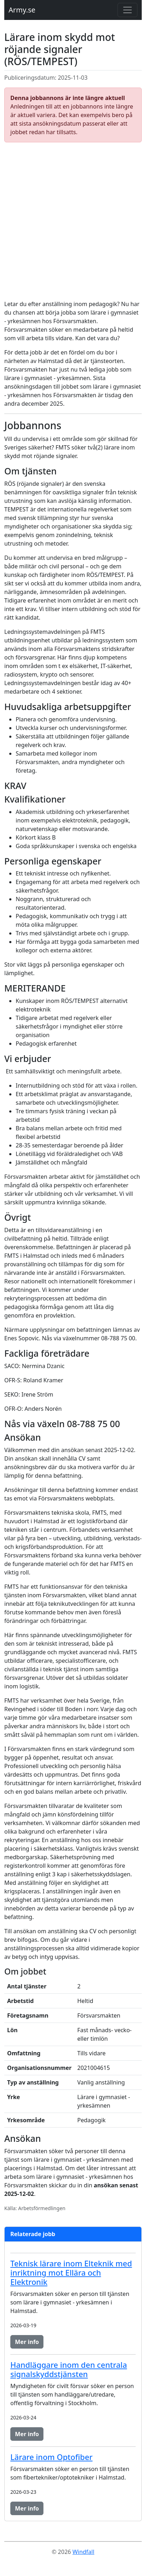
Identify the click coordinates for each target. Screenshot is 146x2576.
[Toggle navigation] (127, 10)
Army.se (22, 10)
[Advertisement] (73, 221)
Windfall (83, 2552)
